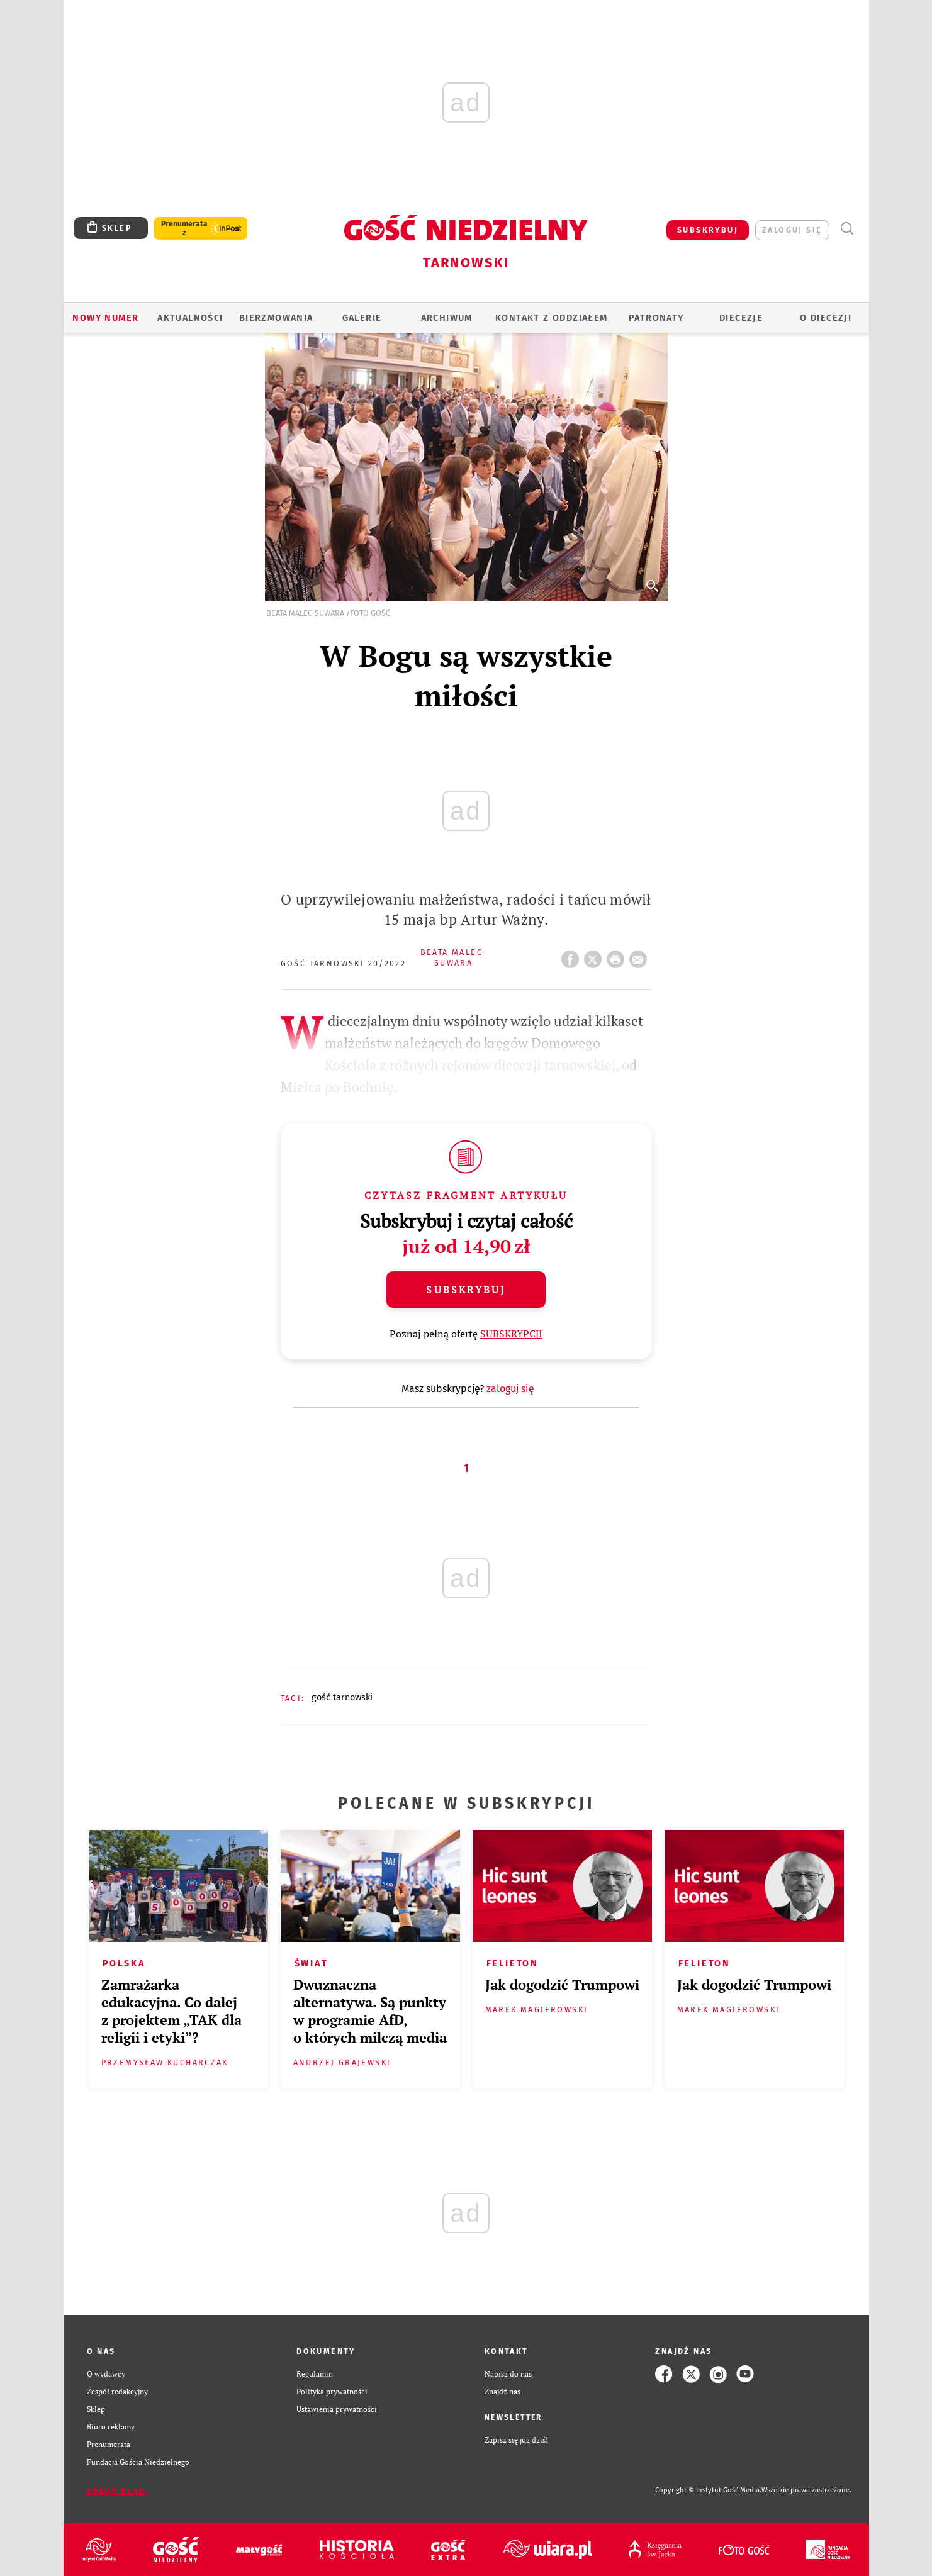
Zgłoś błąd (116, 2490)
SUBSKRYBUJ (707, 230)
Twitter (595, 955)
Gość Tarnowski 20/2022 (344, 963)
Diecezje (741, 317)
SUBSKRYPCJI (511, 1334)
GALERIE (362, 317)
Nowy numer (105, 317)
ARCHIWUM (447, 317)
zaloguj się (792, 230)
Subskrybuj (465, 1289)
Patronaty (656, 317)
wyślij (640, 955)
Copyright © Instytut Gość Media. (708, 2490)
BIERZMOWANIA (276, 317)
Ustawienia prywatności (336, 2409)
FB (572, 955)
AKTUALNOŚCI (190, 317)
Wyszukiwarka (847, 228)
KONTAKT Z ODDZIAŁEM (551, 317)
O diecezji (825, 317)
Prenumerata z (184, 228)
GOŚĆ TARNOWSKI (342, 1697)
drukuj (618, 955)
